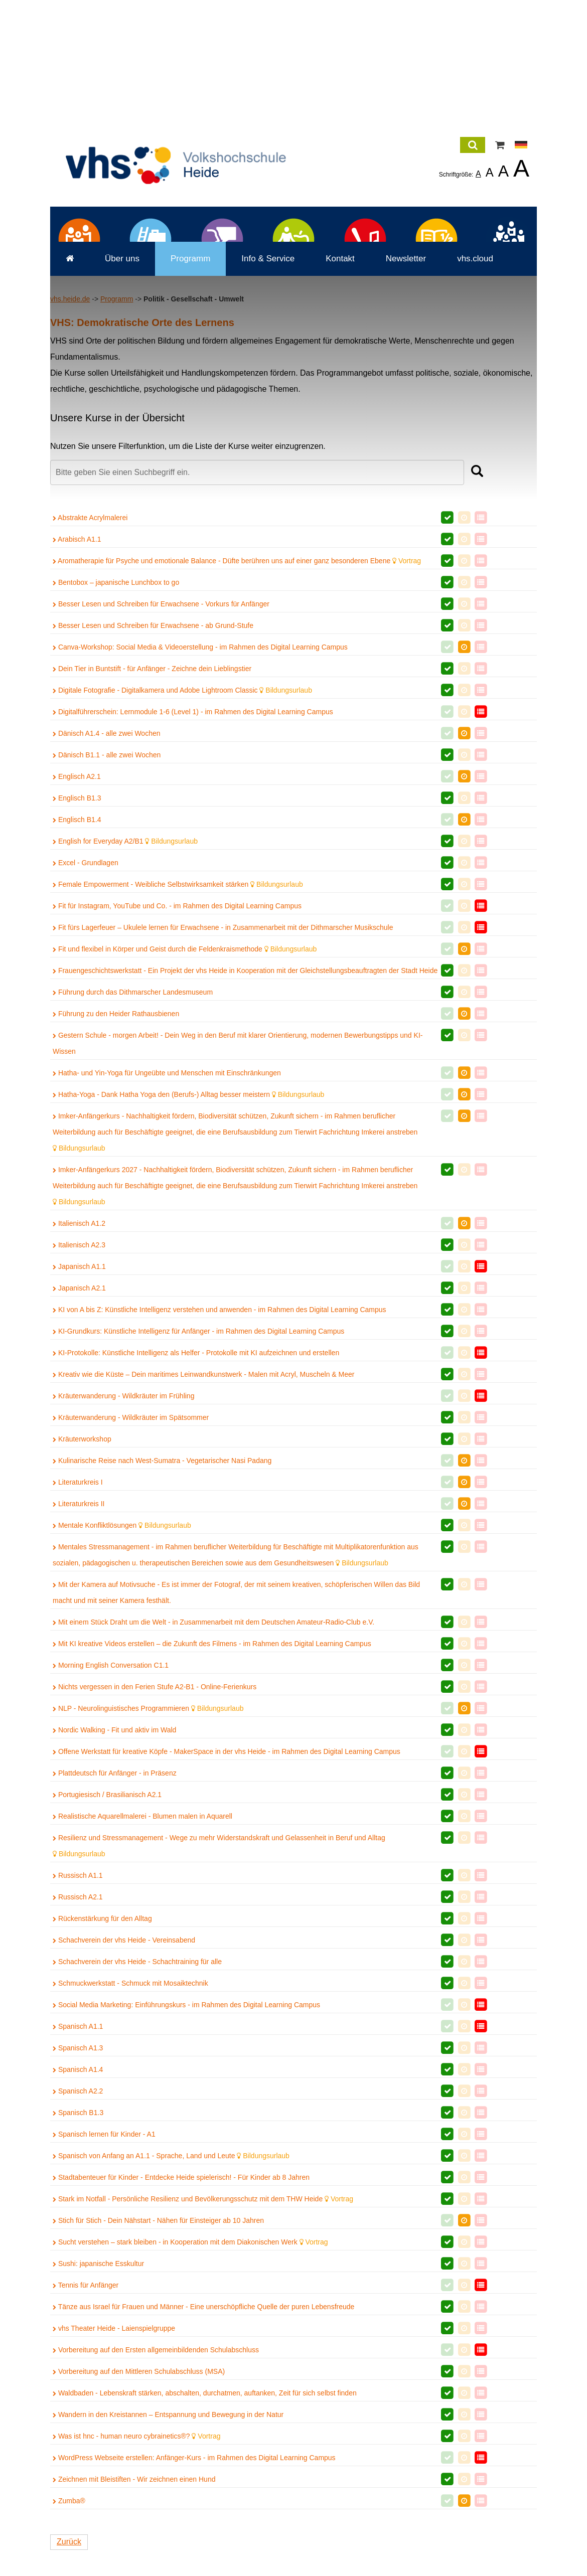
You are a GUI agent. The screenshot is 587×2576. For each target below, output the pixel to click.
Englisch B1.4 (77, 965)
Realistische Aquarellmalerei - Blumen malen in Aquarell (142, 1962)
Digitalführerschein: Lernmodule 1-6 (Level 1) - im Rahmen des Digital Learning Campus (193, 857)
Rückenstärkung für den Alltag (102, 2064)
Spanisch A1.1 (78, 2172)
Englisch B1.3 (77, 943)
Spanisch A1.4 (78, 2215)
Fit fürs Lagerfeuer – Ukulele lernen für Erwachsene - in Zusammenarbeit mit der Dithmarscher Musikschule (223, 1073)
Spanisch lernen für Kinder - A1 (104, 2280)
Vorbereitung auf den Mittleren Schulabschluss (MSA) (139, 2517)
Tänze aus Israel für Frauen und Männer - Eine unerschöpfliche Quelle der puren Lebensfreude (203, 2452)
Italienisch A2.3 (79, 1390)
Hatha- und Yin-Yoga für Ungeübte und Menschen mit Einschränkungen (167, 1218)
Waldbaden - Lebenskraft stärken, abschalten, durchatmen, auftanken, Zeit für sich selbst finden (205, 2538)
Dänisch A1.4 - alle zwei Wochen (107, 879)
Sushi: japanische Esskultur (98, 2409)
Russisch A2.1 (78, 2042)
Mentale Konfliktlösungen (122, 1671)
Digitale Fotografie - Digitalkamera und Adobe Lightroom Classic (182, 836)
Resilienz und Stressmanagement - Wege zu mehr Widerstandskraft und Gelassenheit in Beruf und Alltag (219, 1991)
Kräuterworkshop (82, 1584)
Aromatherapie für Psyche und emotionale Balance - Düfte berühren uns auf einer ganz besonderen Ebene (237, 706)
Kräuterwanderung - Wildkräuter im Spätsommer (131, 1563)
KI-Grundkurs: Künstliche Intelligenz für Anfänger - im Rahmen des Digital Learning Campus (198, 1477)
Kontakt (340, 404)
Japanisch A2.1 (79, 1433)
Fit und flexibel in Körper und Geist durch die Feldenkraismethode (185, 1094)
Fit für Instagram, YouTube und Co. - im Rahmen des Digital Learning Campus (177, 1051)
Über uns (122, 404)
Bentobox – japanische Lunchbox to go (116, 728)
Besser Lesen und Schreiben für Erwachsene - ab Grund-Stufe (153, 771)
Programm (190, 404)
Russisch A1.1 (78, 2021)
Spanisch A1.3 (78, 2193)
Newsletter (406, 404)
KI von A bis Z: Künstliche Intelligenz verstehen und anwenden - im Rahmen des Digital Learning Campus (219, 1455)
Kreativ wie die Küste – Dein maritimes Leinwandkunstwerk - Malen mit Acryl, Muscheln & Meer (203, 1520)
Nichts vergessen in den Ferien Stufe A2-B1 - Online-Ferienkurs (154, 1832)
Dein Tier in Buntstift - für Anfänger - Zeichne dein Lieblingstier (152, 814)
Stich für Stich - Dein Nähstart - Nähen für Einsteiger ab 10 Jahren (158, 2366)
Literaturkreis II (78, 1649)
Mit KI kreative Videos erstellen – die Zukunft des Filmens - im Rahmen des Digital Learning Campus (212, 1789)
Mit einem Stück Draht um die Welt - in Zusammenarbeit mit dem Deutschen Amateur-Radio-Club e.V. (213, 1767)
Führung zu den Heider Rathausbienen (116, 1159)
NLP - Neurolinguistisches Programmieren (148, 1854)
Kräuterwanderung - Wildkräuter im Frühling (123, 1541)
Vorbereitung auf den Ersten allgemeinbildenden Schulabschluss (156, 2495)
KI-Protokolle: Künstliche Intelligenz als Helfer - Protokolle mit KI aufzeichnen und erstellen (196, 1498)
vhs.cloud (475, 404)
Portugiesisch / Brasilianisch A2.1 (107, 1940)
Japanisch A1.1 (79, 1412)
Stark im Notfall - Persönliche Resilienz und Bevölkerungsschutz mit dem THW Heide (203, 2344)
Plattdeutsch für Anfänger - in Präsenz (115, 1918)
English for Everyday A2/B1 (125, 987)
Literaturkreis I (78, 1628)
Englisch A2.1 (77, 922)
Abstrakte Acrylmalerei (90, 663)
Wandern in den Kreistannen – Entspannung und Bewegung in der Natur (168, 2560)
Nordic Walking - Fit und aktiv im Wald (114, 1875)
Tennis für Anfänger (85, 2431)
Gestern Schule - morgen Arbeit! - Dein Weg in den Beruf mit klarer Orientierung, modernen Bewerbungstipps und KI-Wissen (237, 1189)
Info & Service (268, 404)
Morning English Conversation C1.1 (111, 1811)
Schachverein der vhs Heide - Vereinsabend (124, 2085)
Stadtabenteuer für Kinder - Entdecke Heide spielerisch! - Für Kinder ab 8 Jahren (181, 2323)
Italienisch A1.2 (79, 1369)
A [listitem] (478, 174)
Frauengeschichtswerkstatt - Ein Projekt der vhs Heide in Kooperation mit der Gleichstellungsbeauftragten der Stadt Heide (245, 1116)
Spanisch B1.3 (78, 2258)
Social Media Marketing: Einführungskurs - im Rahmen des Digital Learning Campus (186, 2150)
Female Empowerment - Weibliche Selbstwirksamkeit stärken (178, 1030)
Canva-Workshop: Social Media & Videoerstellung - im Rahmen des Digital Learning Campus (200, 792)
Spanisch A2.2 (78, 2236)
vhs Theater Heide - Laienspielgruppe (114, 2474)
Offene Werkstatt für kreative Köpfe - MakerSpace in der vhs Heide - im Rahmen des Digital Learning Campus (226, 1897)
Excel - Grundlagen (85, 1008)
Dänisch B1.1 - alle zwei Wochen (107, 900)
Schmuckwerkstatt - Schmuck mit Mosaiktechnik (130, 2129)
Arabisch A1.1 (77, 685)
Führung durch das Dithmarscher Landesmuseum (133, 1138)
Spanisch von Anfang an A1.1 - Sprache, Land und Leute (171, 2301)
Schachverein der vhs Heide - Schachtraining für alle (137, 2107)
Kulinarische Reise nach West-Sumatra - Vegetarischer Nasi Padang (162, 1606)
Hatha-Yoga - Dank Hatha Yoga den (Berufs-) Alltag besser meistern (188, 1240)
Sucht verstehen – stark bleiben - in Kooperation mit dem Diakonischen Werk (190, 2387)
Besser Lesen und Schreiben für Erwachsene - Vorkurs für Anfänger (161, 749)
